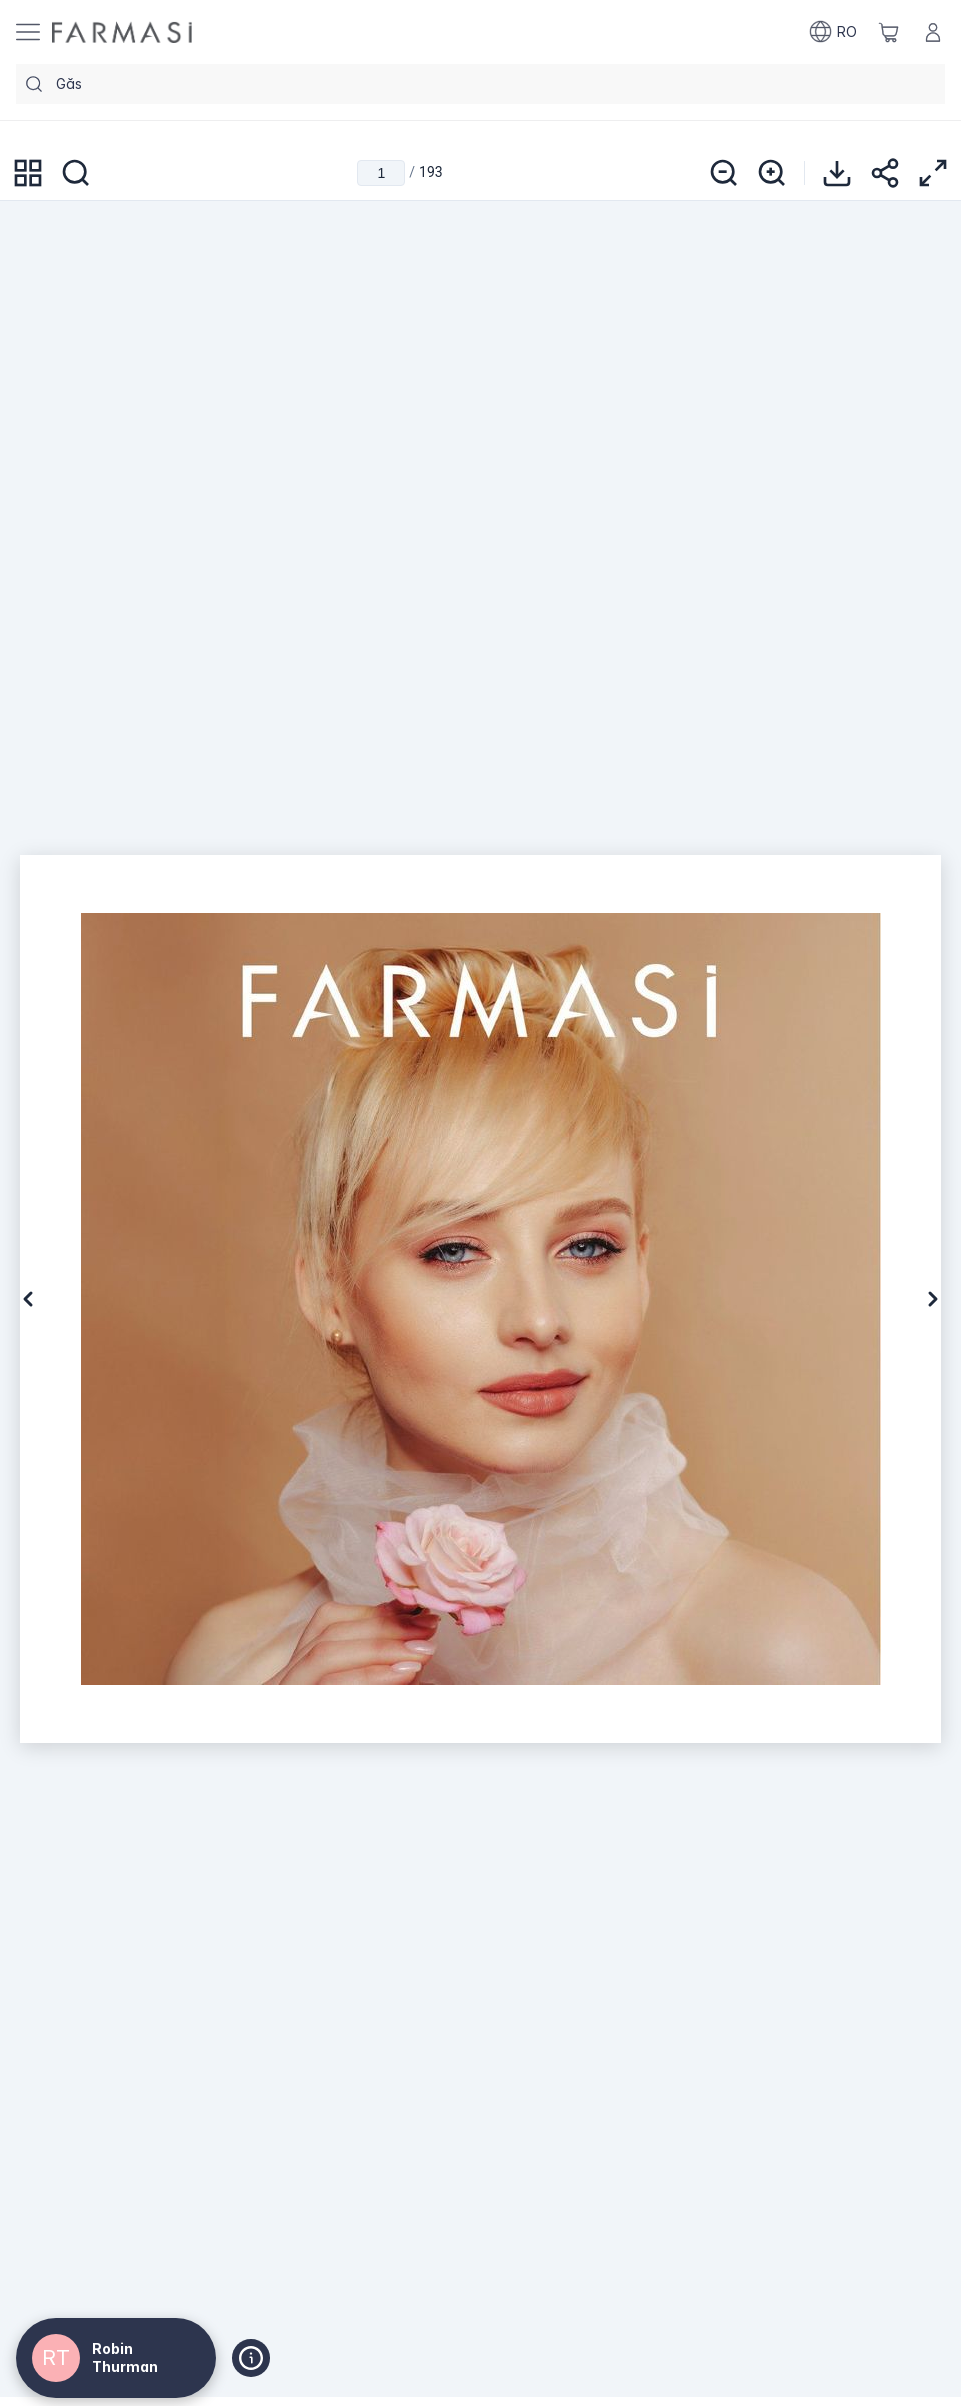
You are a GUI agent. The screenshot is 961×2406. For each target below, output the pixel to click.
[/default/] (122, 32)
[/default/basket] (889, 32)
